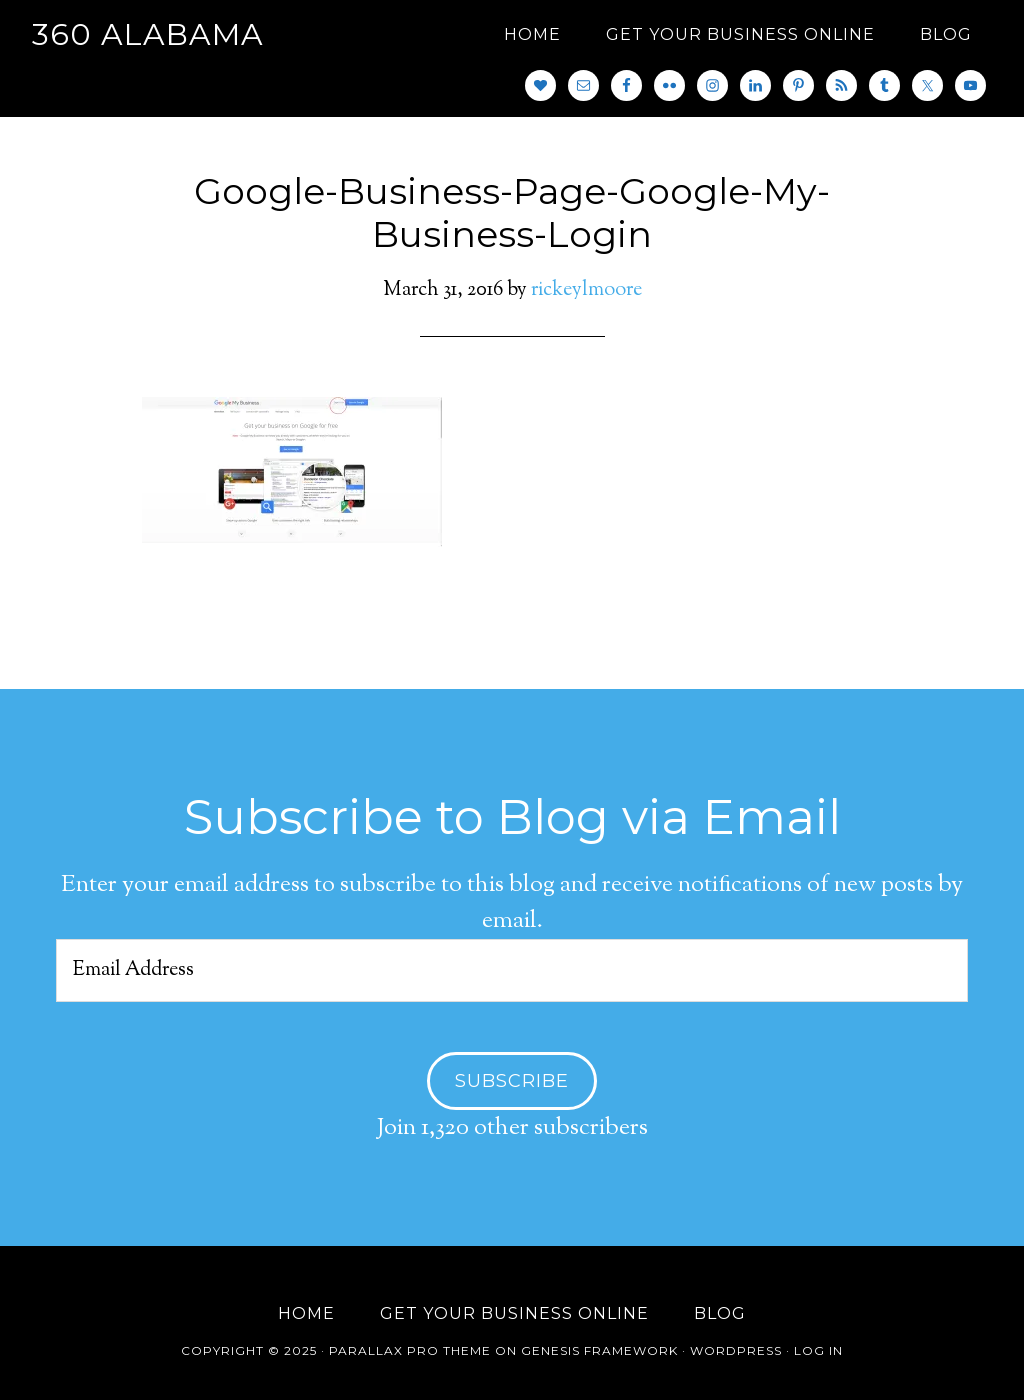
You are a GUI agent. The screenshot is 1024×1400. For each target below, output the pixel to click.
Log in (818, 1350)
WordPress (736, 1350)
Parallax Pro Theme (410, 1350)
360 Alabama (148, 34)
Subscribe (512, 1081)
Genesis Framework (599, 1350)
